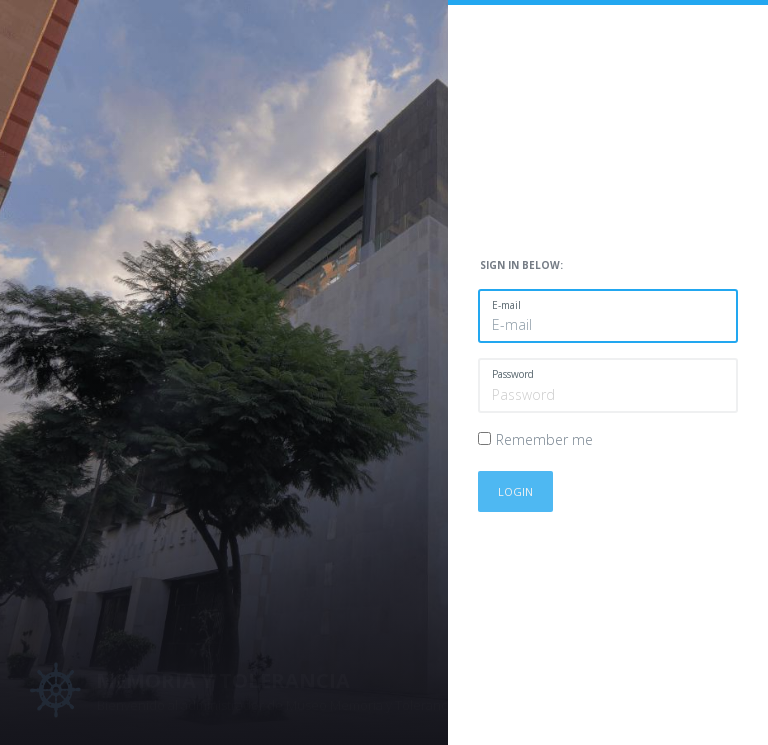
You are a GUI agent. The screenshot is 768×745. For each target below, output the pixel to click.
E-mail (506, 305)
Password (513, 374)
